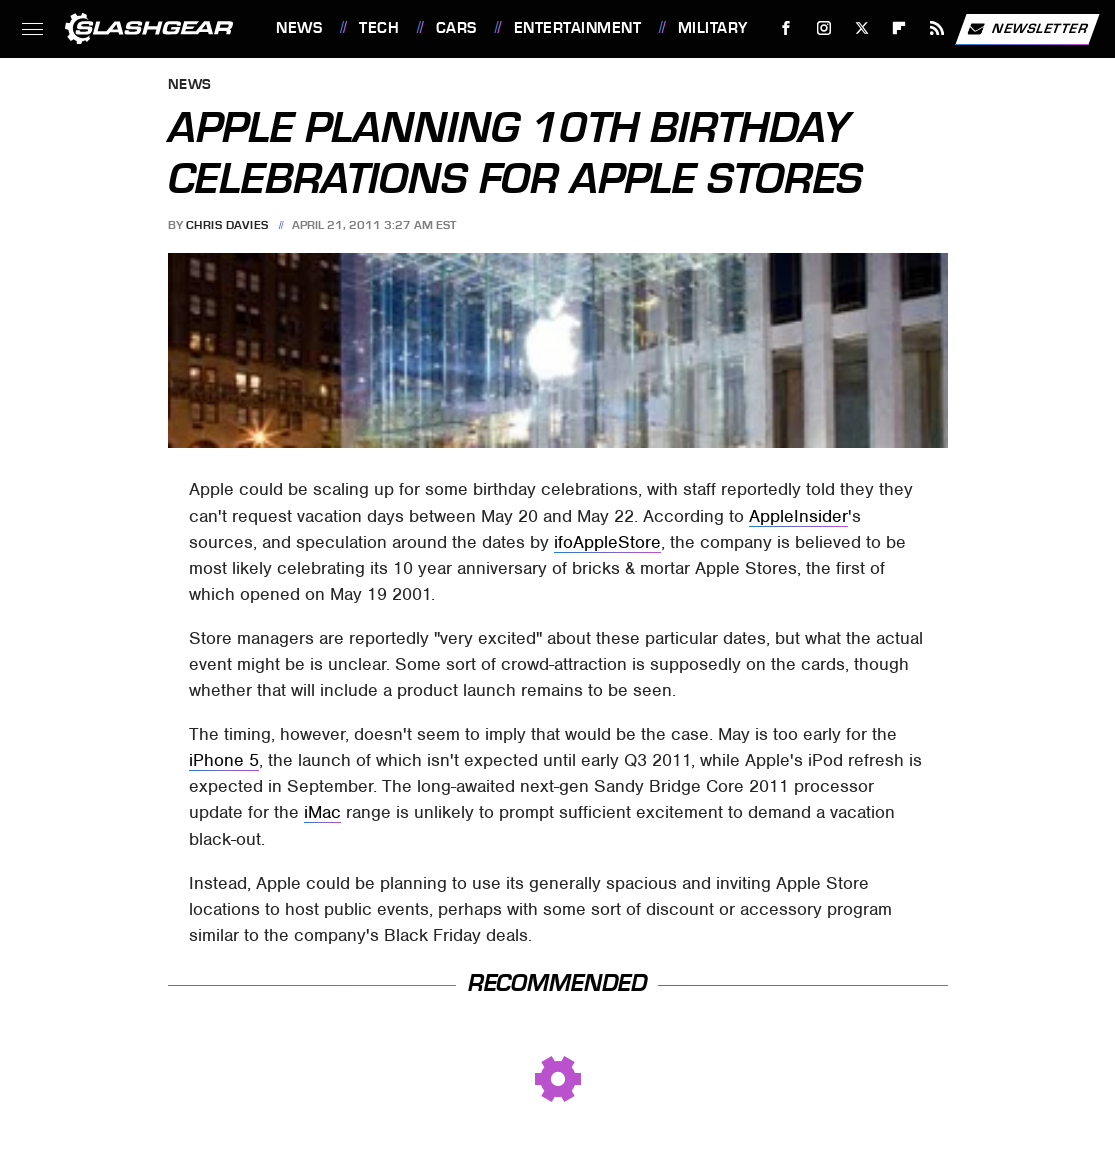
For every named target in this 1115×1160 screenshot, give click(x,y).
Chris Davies (227, 225)
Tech (379, 28)
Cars (456, 28)
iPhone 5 (224, 760)
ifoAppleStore (607, 542)
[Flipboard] (899, 28)
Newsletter (1027, 29)
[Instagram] (824, 28)
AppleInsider (798, 516)
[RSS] (937, 28)
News (299, 28)
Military (713, 28)
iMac (322, 812)
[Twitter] (861, 28)
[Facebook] (786, 28)
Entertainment (578, 28)
